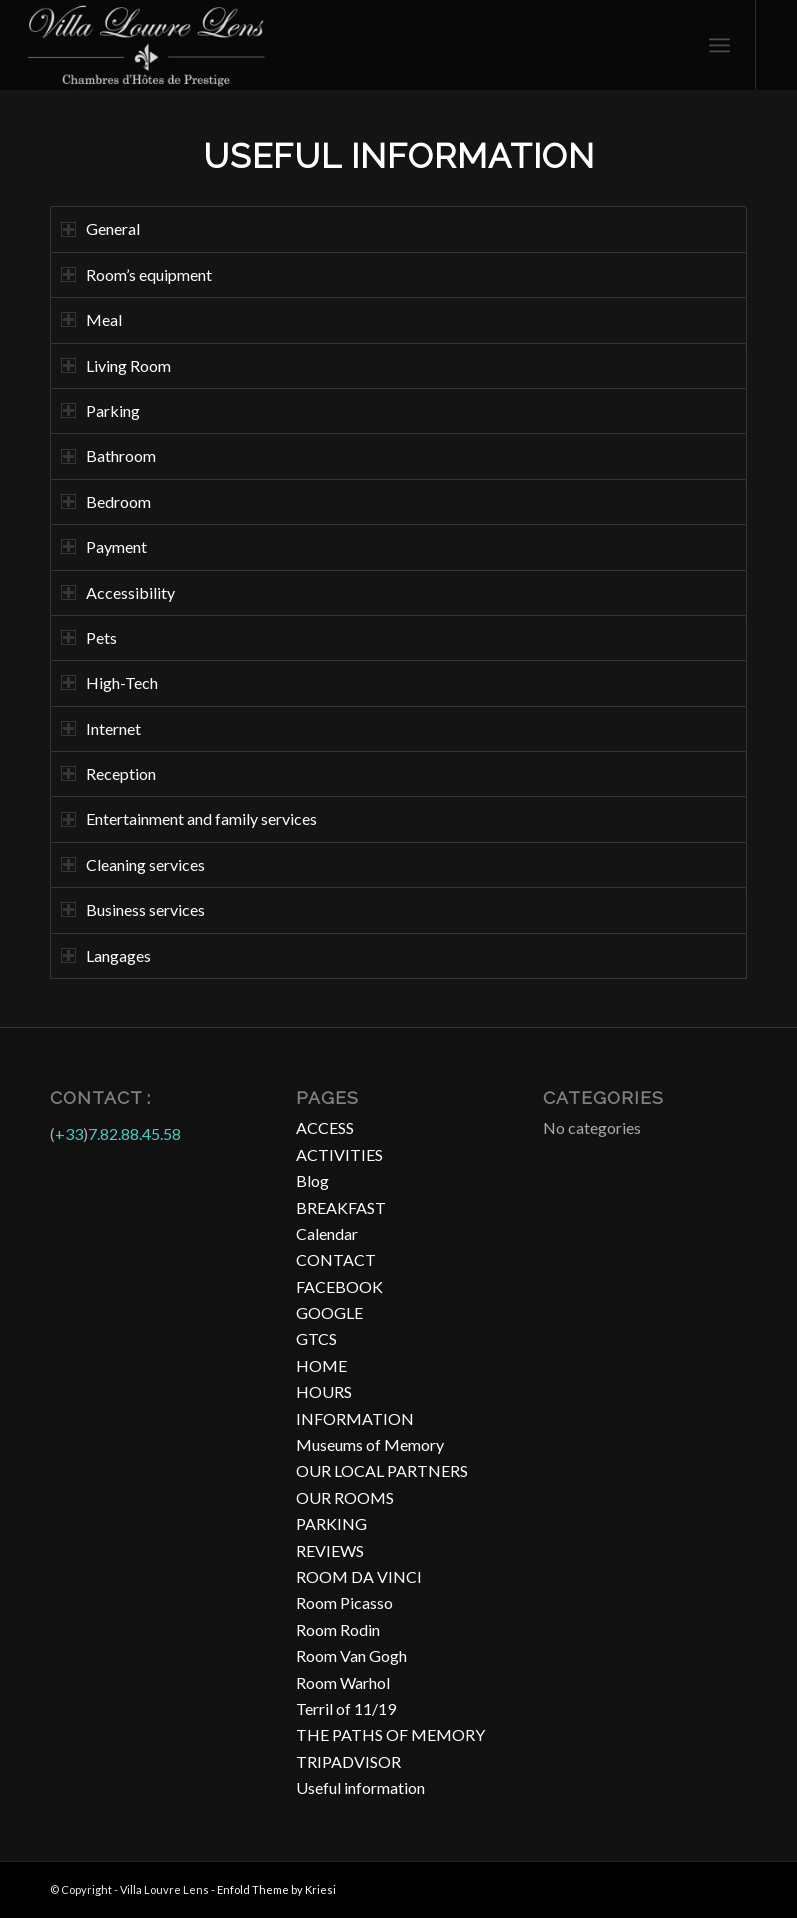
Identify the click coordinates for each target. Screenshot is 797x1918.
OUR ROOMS (345, 1497)
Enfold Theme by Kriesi (276, 1889)
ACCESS (325, 1127)
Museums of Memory (370, 1444)
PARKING (331, 1523)
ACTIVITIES (339, 1154)
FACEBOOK (339, 1286)
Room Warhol (343, 1682)
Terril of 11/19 (346, 1708)
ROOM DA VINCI (359, 1576)
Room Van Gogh (351, 1655)
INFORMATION (355, 1418)
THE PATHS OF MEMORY (390, 1734)
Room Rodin (338, 1629)
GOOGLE (329, 1312)
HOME (321, 1365)
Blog (312, 1180)
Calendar (327, 1233)
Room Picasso (344, 1602)
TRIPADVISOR (348, 1761)
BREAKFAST (341, 1207)
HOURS (324, 1391)
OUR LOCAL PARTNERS (382, 1470)
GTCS (316, 1338)
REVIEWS (330, 1550)
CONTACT (336, 1259)
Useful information (360, 1787)
